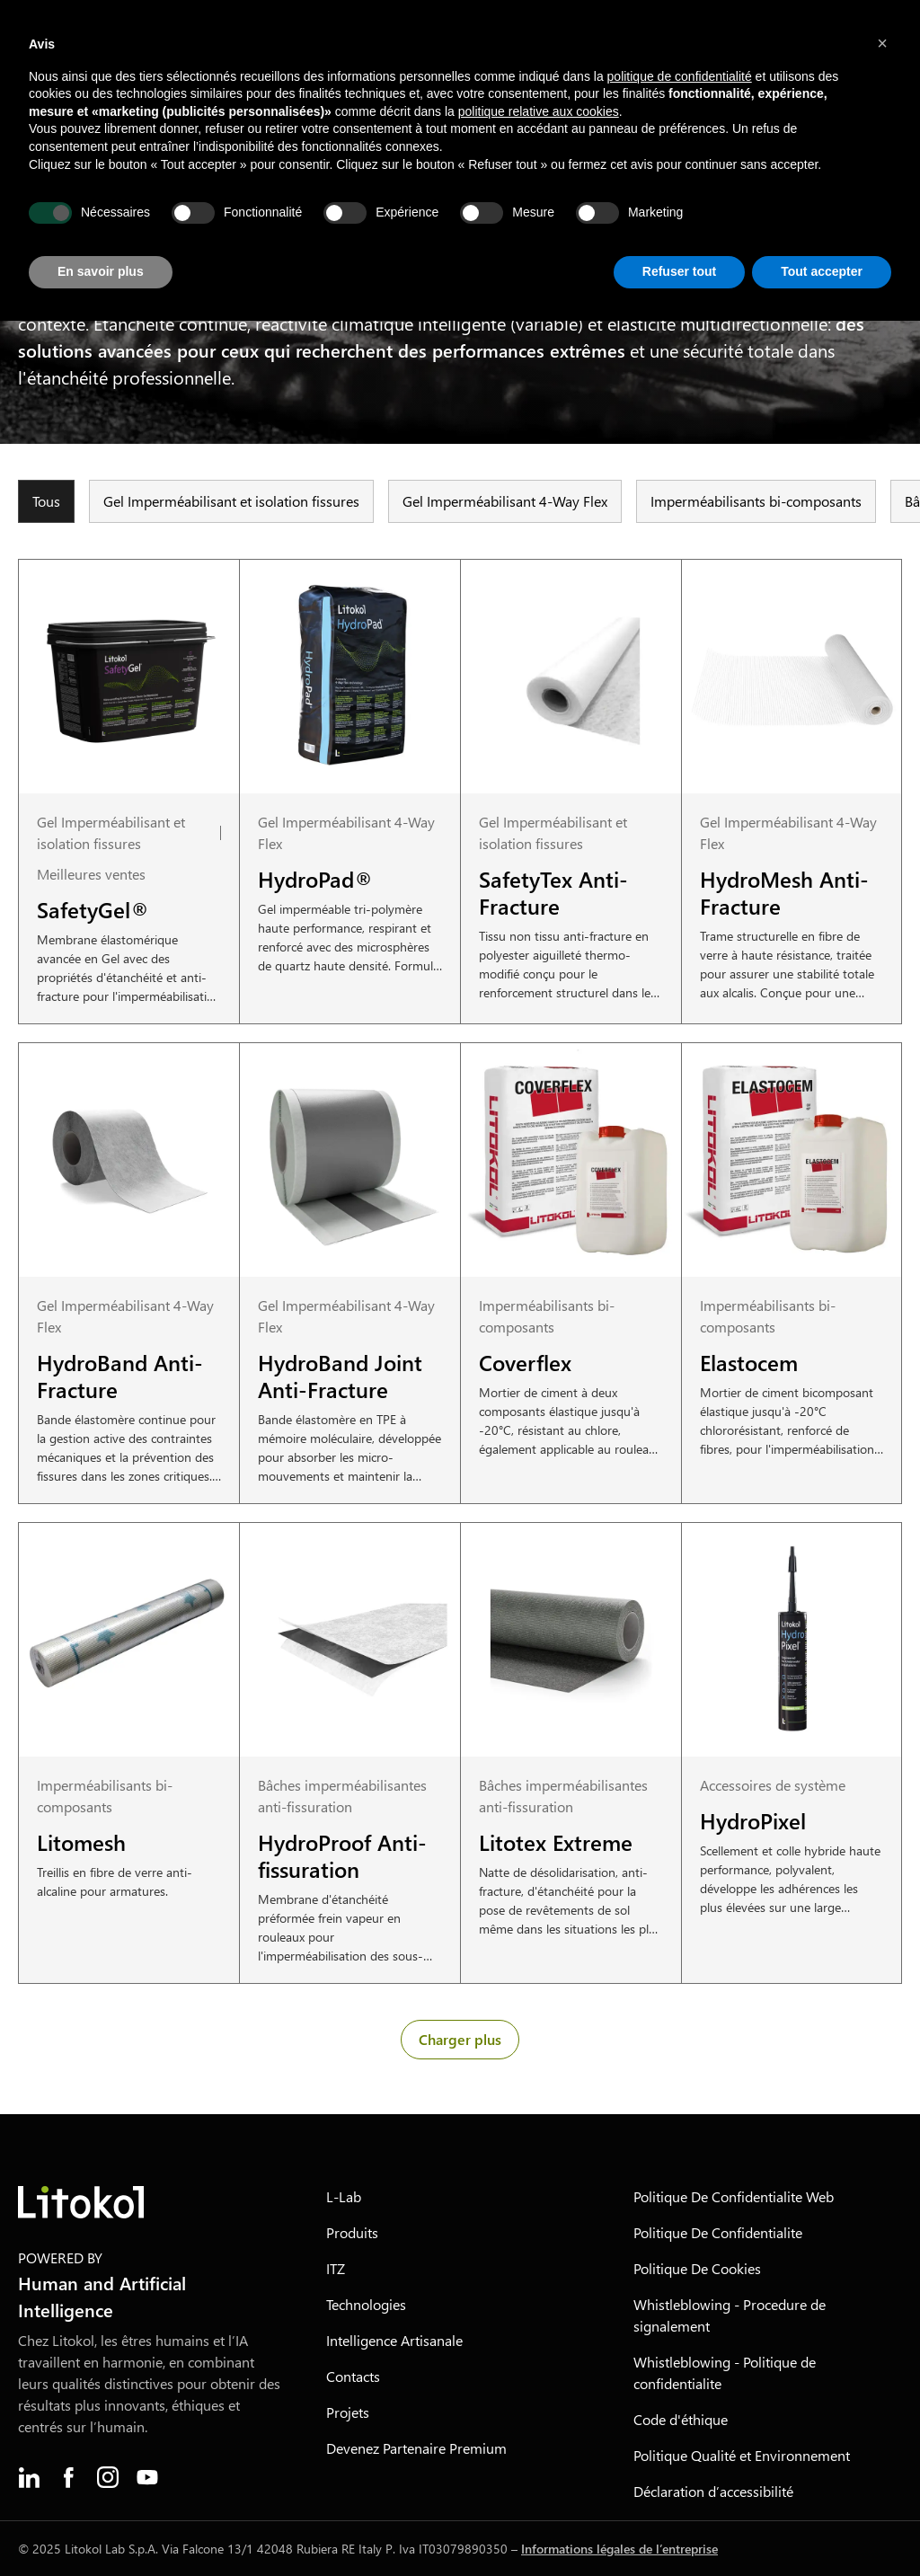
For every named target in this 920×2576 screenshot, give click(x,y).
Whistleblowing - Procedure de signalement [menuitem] (729, 2315)
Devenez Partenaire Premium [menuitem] (416, 2448)
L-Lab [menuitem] (343, 2196)
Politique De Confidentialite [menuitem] (717, 2232)
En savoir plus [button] (101, 271)
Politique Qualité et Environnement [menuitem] (741, 2455)
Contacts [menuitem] (353, 2376)
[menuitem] (29, 2477)
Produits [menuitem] (352, 2232)
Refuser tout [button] (679, 271)
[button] (882, 43)
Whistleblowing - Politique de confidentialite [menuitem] (724, 2372)
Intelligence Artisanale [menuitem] (394, 2340)
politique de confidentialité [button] (679, 76)
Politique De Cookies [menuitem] (697, 2268)
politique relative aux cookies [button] (538, 111)
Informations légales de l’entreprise (619, 2548)
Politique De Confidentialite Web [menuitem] (733, 2196)
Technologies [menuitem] (366, 2304)
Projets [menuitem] (347, 2412)
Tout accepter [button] (821, 271)
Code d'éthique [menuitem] (680, 2419)
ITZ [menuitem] (335, 2268)
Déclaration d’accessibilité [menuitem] (713, 2491)
